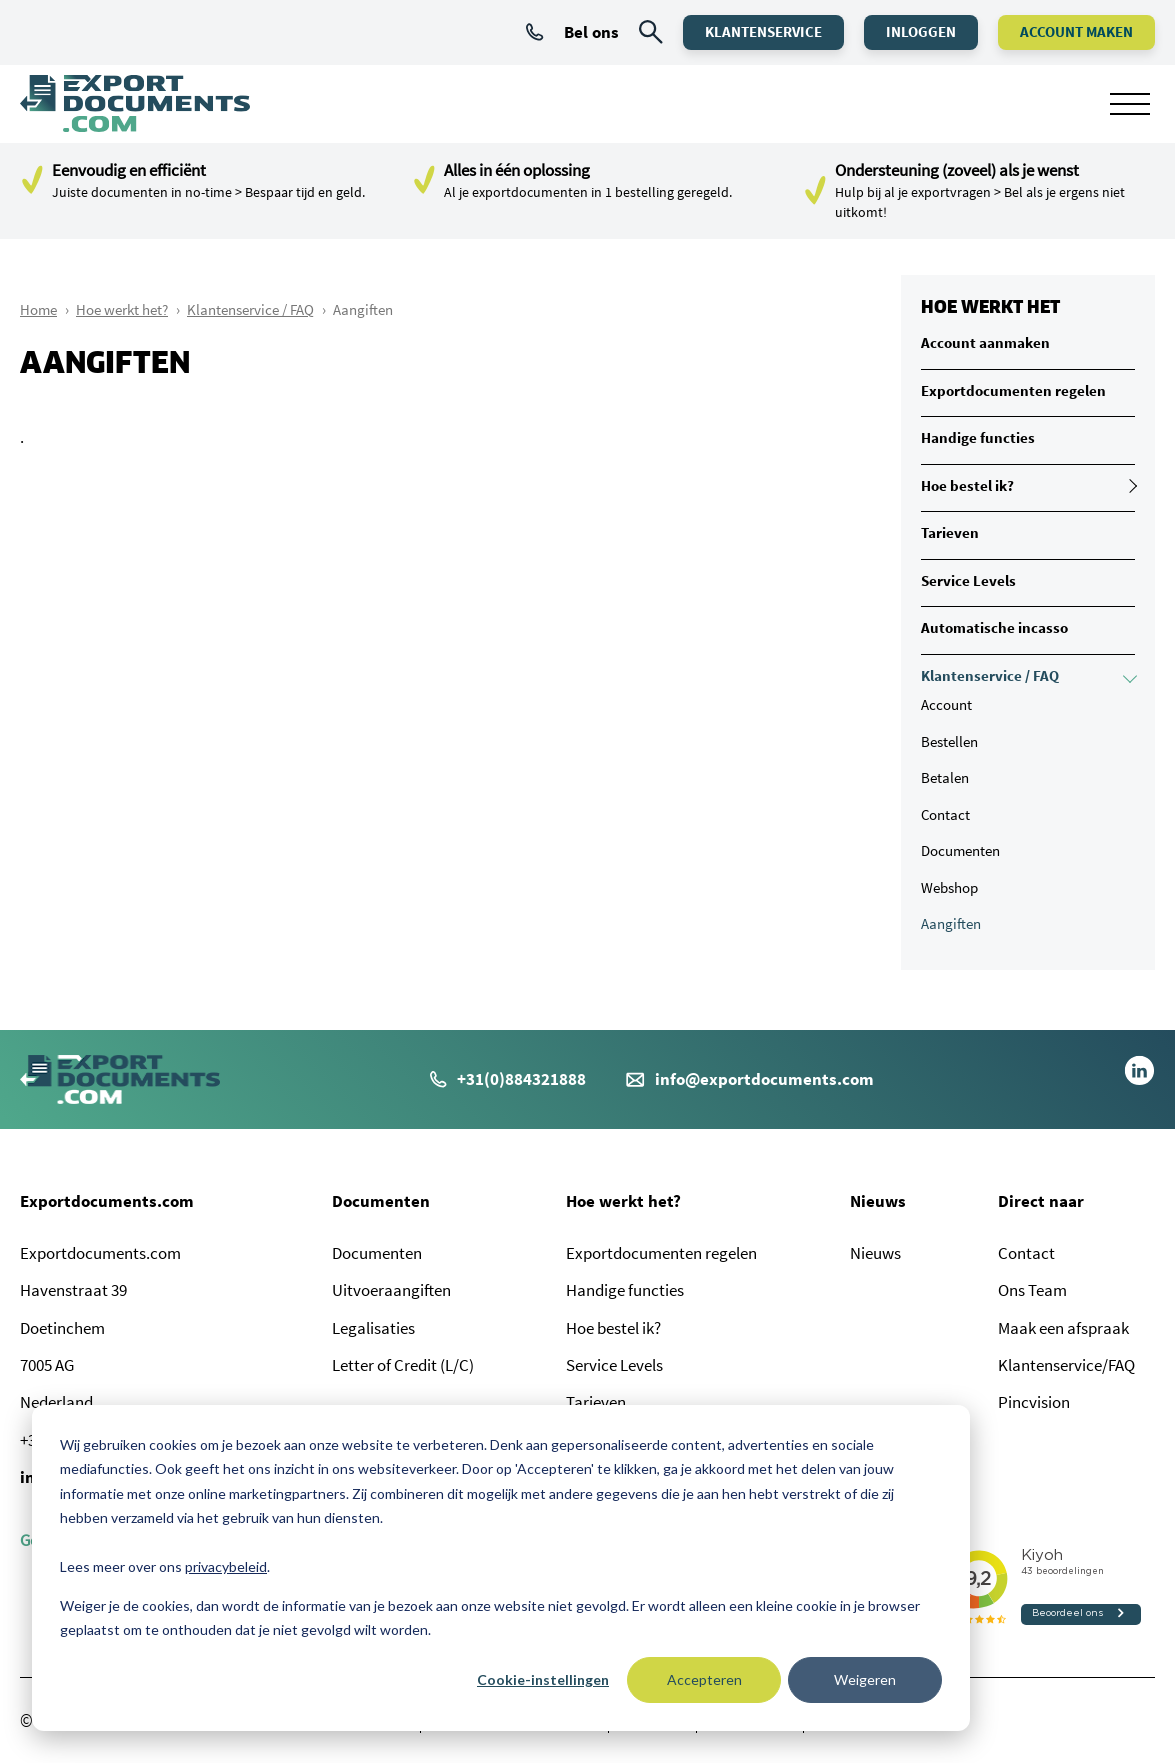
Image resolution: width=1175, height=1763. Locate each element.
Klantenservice (763, 31)
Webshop (949, 887)
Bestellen (949, 741)
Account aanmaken (985, 342)
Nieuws (878, 1201)
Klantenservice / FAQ (250, 309)
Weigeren (865, 1679)
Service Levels (968, 580)
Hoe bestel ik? (967, 485)
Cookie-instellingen (543, 1679)
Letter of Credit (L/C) (403, 1365)
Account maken (1076, 31)
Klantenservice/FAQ (1066, 1365)
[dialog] (501, 1568)
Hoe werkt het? (122, 309)
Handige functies (978, 437)
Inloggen (921, 31)
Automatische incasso (994, 627)
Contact (945, 814)
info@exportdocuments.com (764, 1079)
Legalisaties (373, 1328)
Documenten (960, 850)
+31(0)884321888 (508, 1079)
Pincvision (1034, 1402)
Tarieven (950, 532)
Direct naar (1041, 1201)
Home (38, 309)
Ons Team (1032, 1290)
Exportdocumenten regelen (1013, 390)
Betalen (945, 777)
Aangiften (951, 923)
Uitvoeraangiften (391, 1290)
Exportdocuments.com (107, 1201)
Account (946, 704)
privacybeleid (226, 1566)
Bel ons (572, 32)
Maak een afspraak (1063, 1328)
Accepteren (704, 1679)
